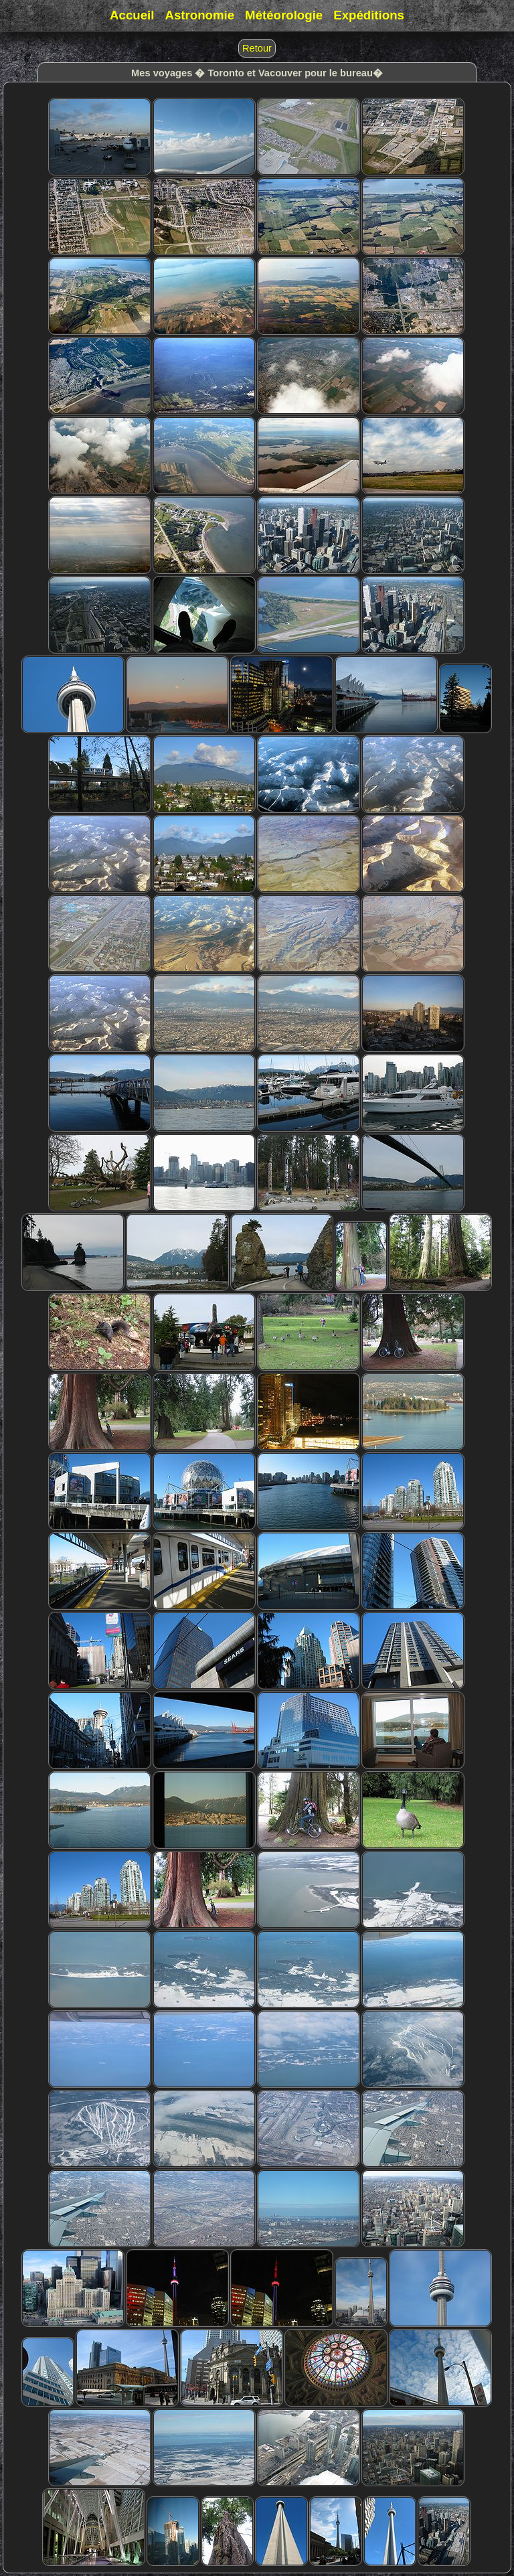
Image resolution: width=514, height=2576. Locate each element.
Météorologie (284, 15)
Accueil (132, 15)
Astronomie (199, 15)
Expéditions (368, 15)
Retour (257, 48)
